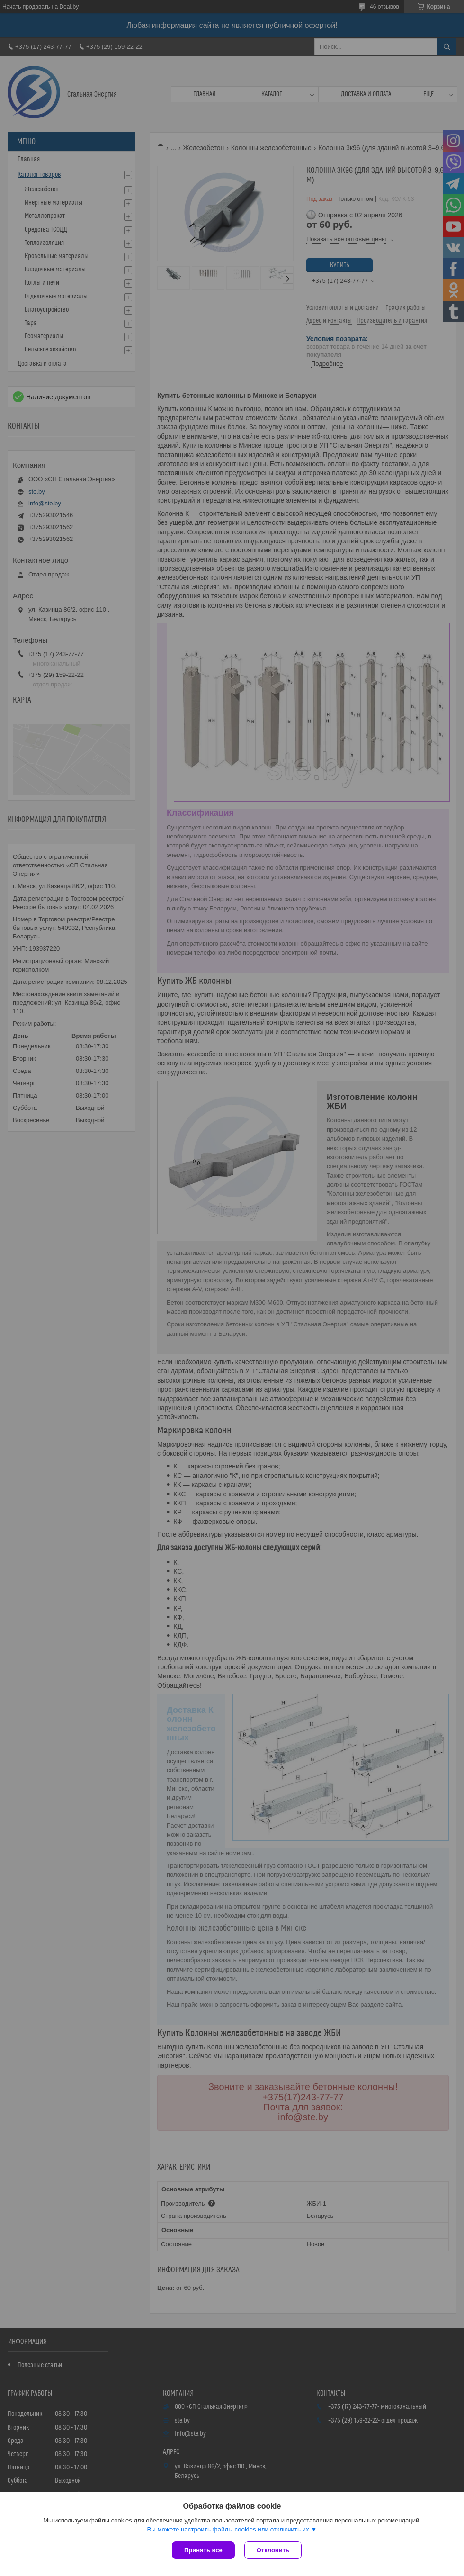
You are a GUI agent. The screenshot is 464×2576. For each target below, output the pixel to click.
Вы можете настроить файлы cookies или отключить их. (229, 2529)
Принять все (203, 2550)
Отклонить (273, 2550)
